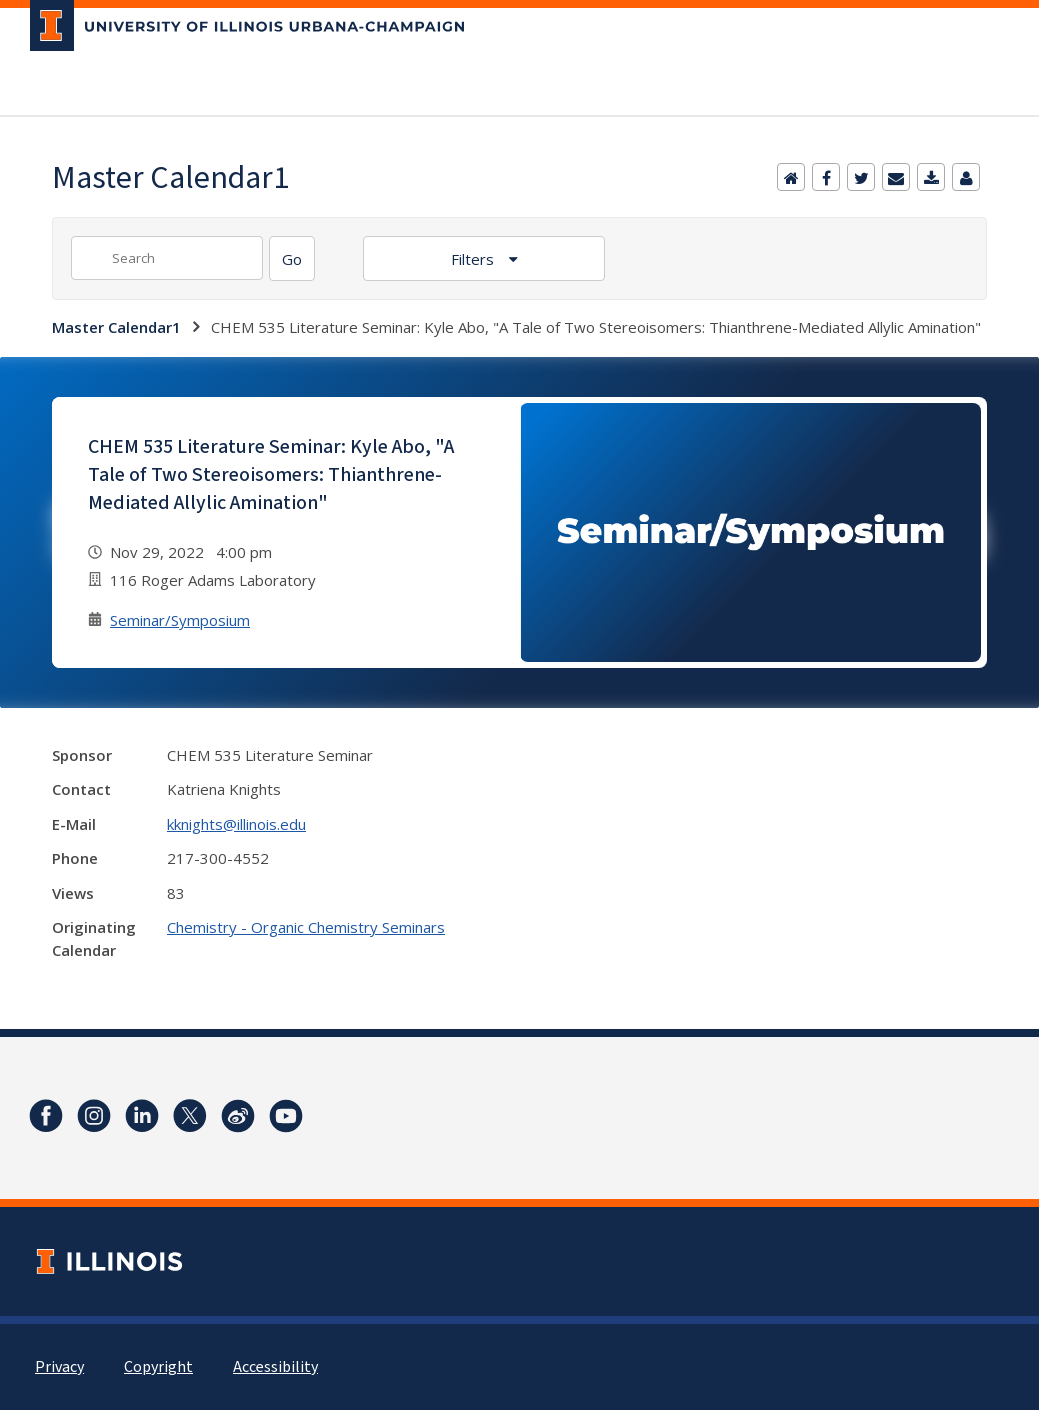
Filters (474, 259)
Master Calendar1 (116, 327)
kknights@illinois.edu (236, 824)
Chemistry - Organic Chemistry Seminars (306, 927)
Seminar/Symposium (180, 620)
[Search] (292, 258)
